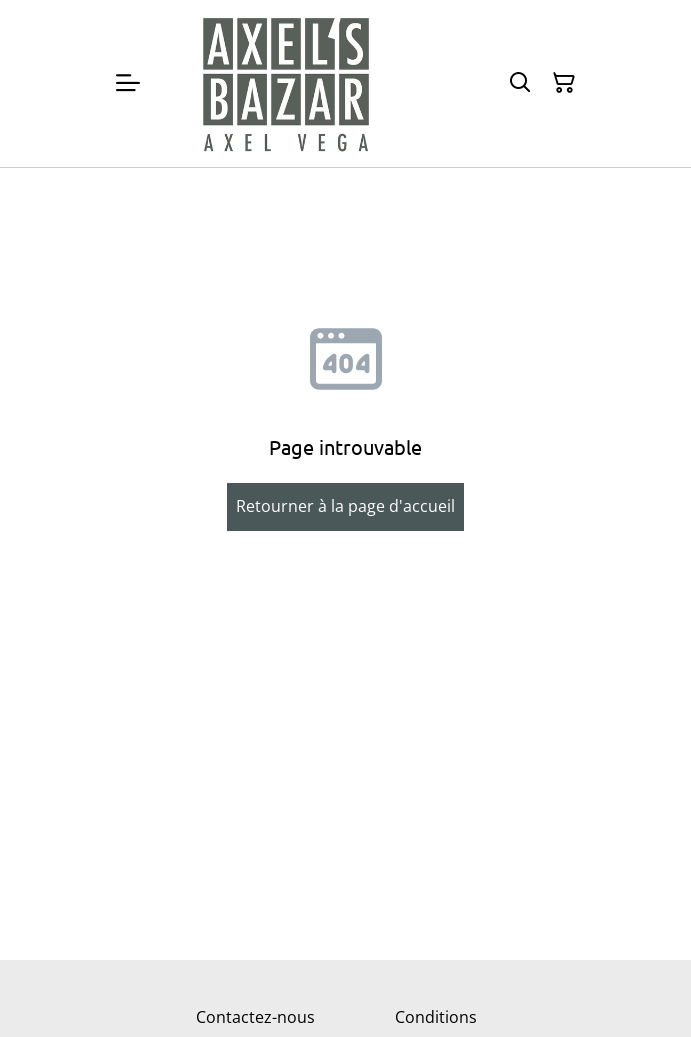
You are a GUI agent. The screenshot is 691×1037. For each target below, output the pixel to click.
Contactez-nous (255, 1017)
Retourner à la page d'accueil (345, 506)
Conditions (436, 1017)
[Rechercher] (520, 83)
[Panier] (564, 83)
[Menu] (128, 83)
